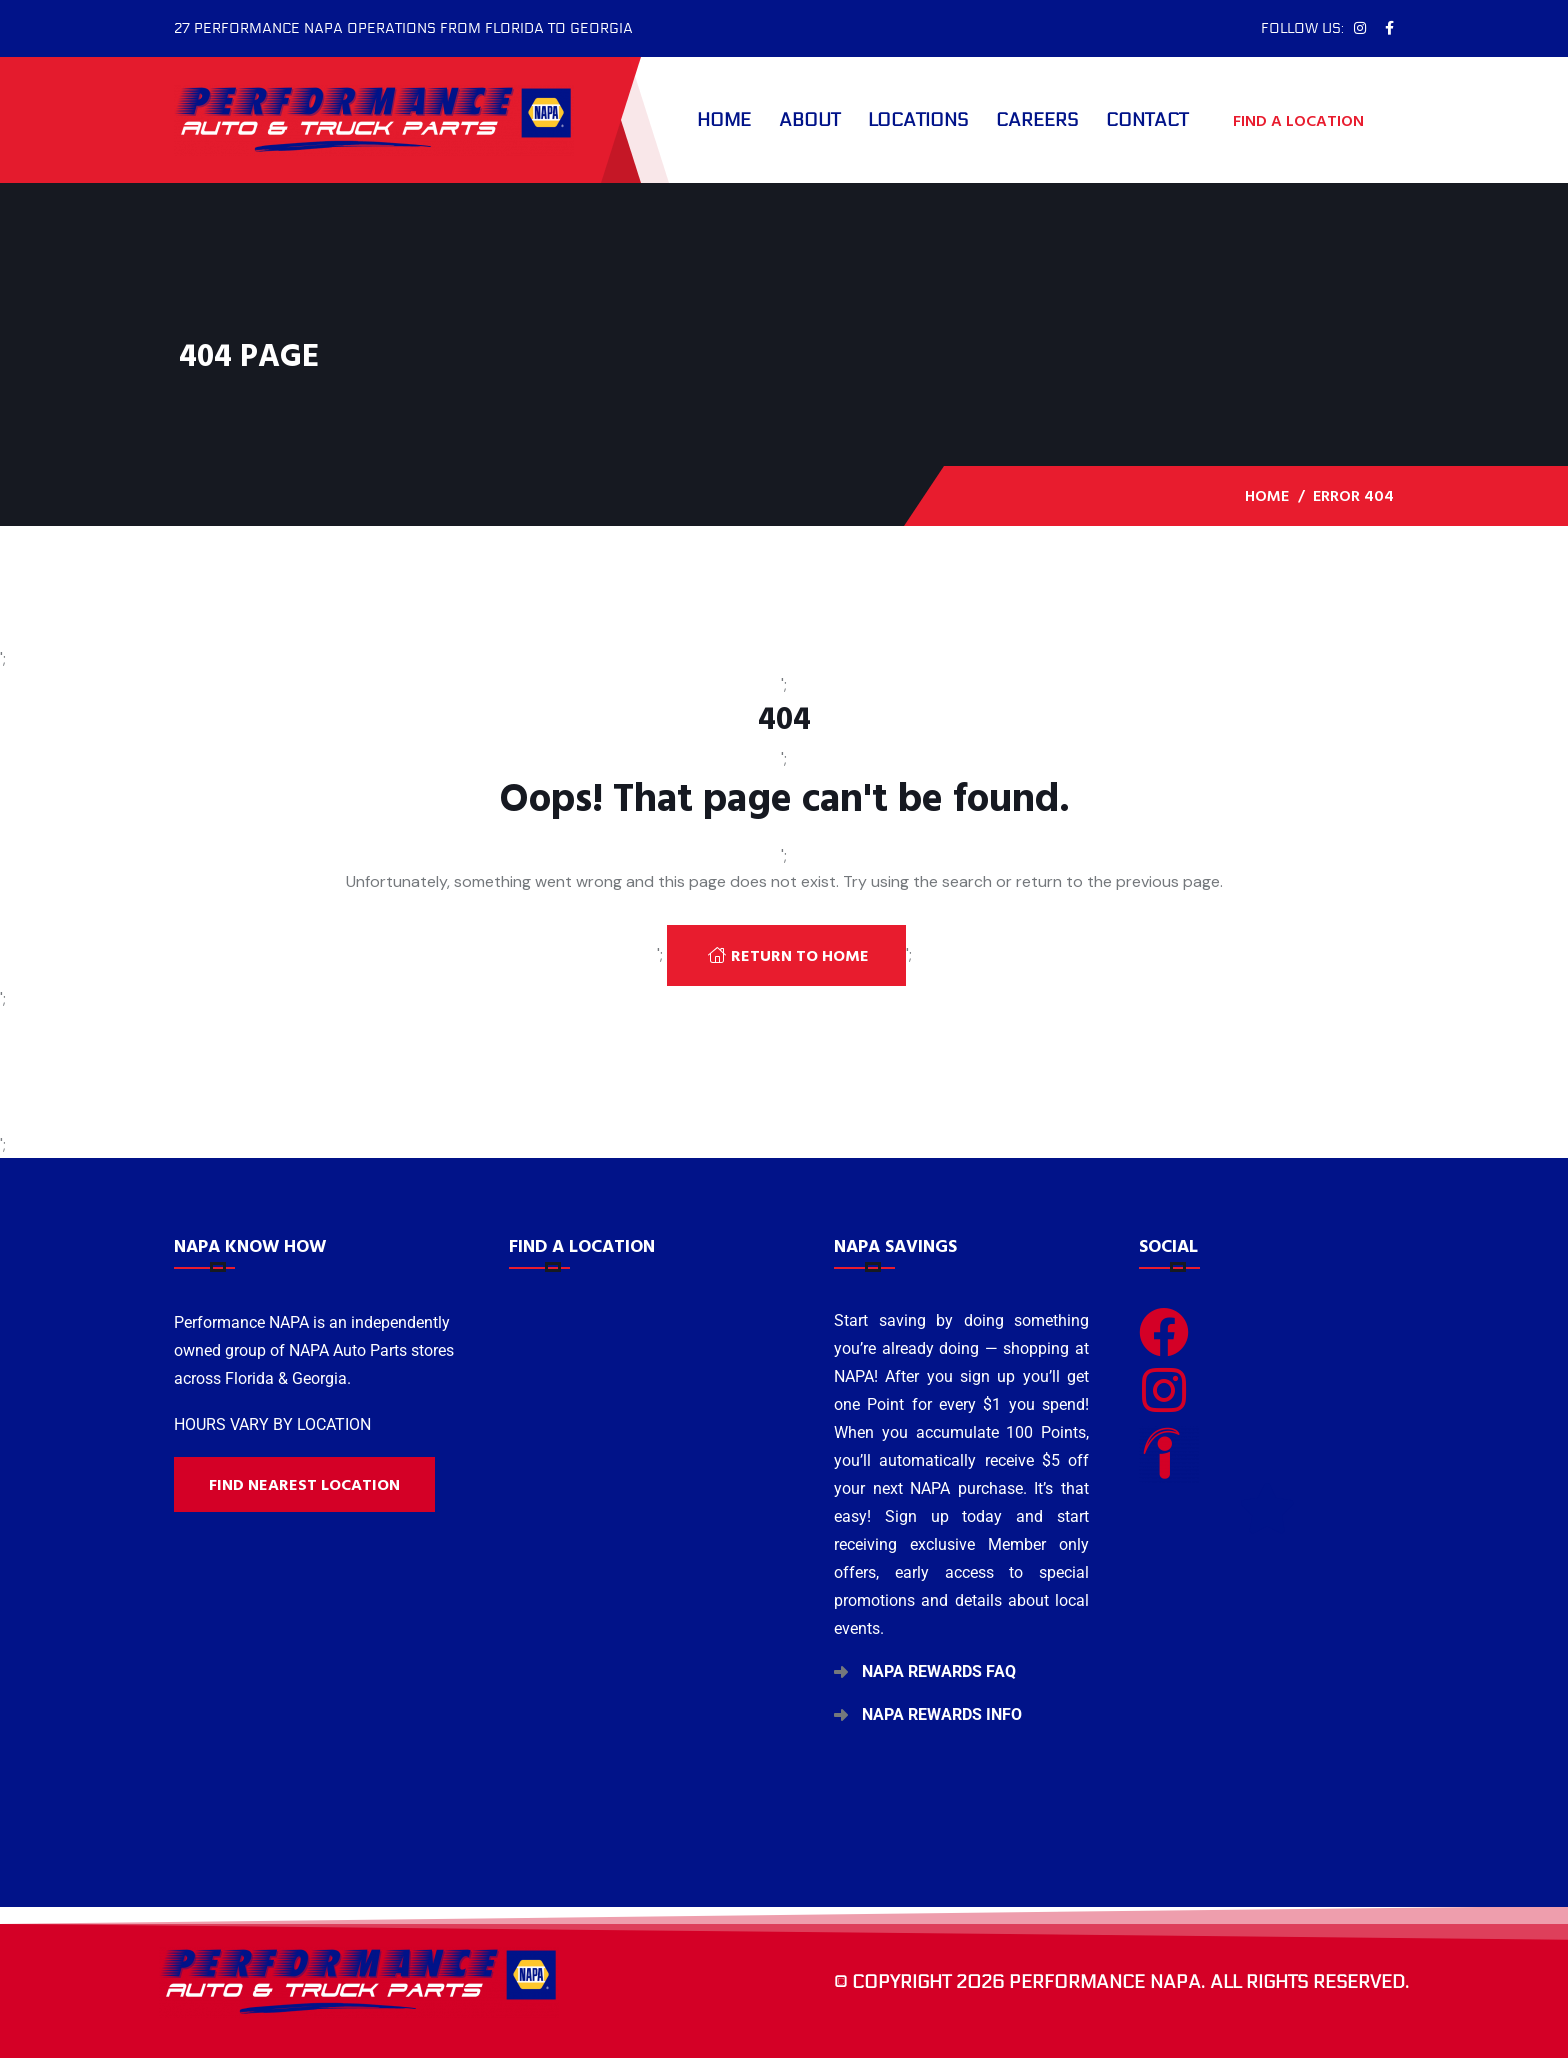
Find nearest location (304, 1485)
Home (724, 120)
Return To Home (788, 956)
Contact (1147, 120)
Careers (1037, 120)
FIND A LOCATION (1308, 120)
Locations (918, 120)
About (809, 120)
